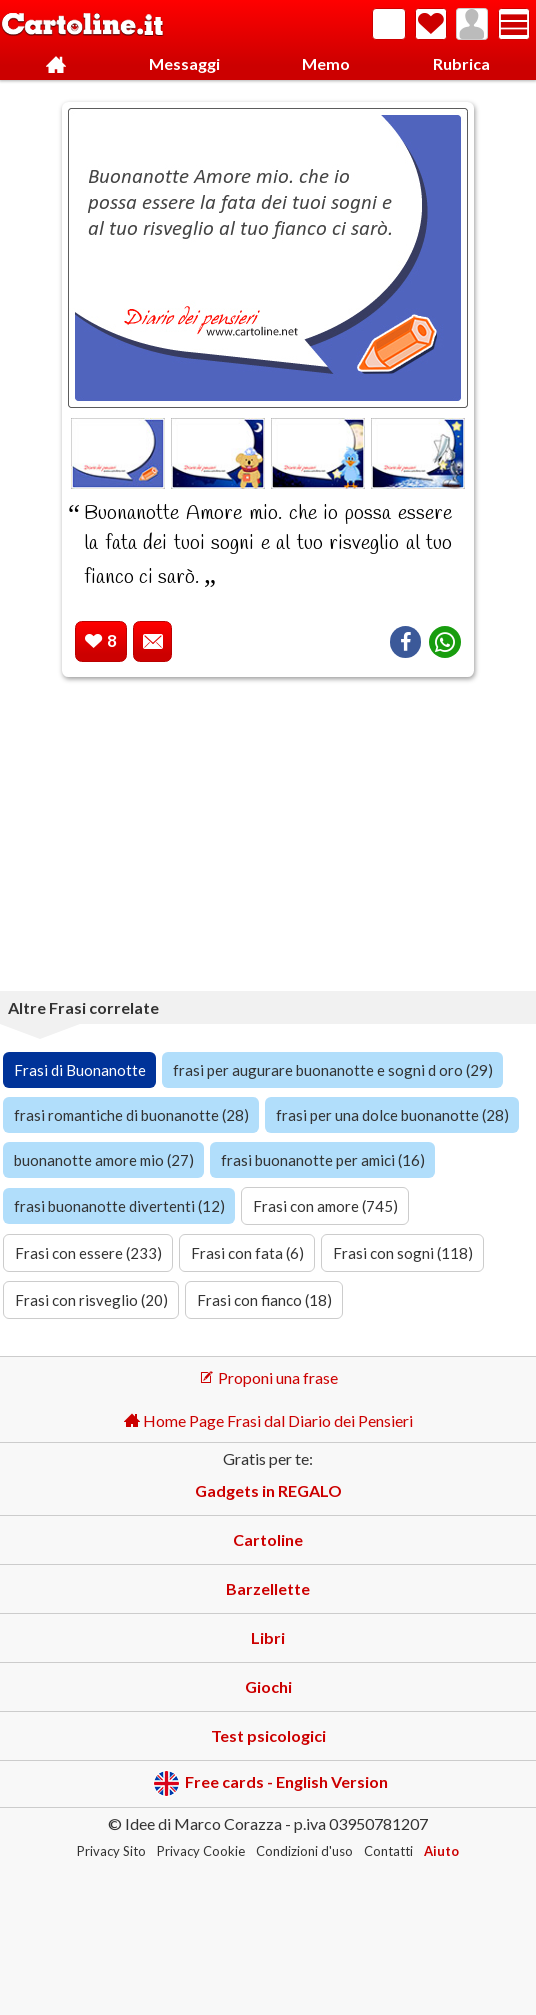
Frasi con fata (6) (247, 1253)
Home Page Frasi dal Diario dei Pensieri (268, 1420)
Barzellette (268, 1588)
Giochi (268, 1686)
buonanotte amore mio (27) (104, 1160)
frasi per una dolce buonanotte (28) (392, 1115)
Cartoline (268, 1539)
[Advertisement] (268, 838)
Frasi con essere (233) (88, 1253)
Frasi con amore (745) (325, 1206)
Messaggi (184, 63)
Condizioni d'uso (304, 1851)
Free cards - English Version (270, 1783)
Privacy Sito (111, 1851)
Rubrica (461, 63)
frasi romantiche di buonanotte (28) (131, 1115)
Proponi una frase (268, 1377)
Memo (326, 63)
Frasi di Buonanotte (80, 1070)
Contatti (388, 1851)
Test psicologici (268, 1735)
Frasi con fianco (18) (264, 1300)
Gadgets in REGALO (268, 1490)
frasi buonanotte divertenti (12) (119, 1206)
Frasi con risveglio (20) (91, 1300)
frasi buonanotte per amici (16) (323, 1160)
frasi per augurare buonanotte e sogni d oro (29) (333, 1070)
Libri (268, 1637)
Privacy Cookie (201, 1851)
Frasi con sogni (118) (403, 1253)
